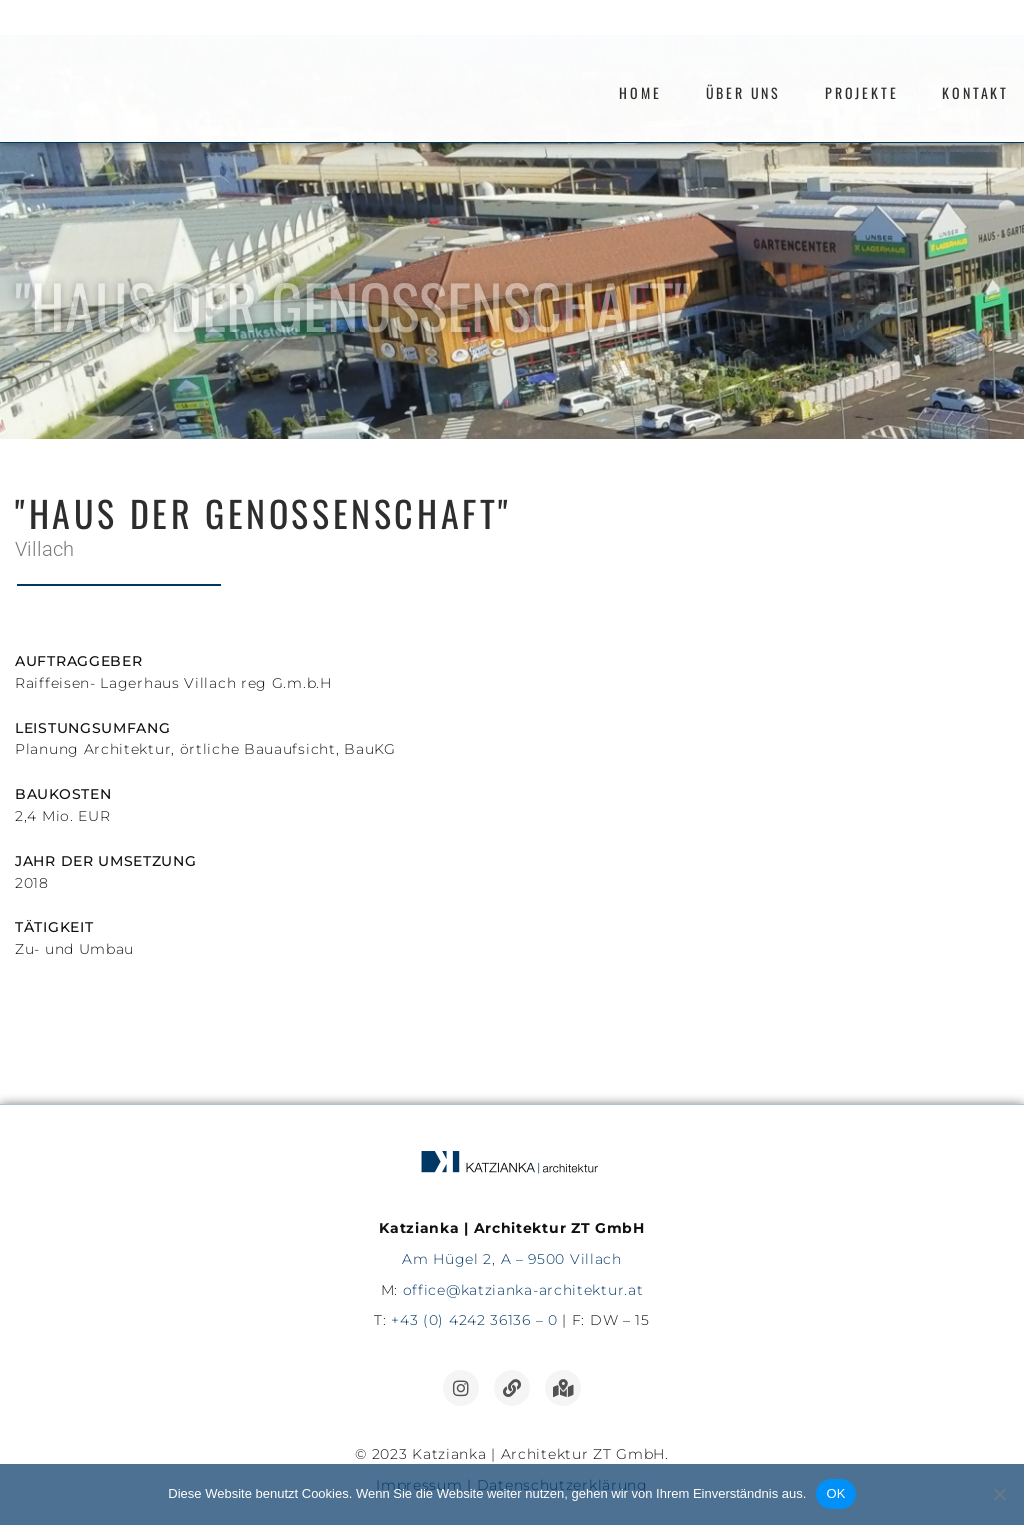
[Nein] (999, 1494)
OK (835, 1493)
